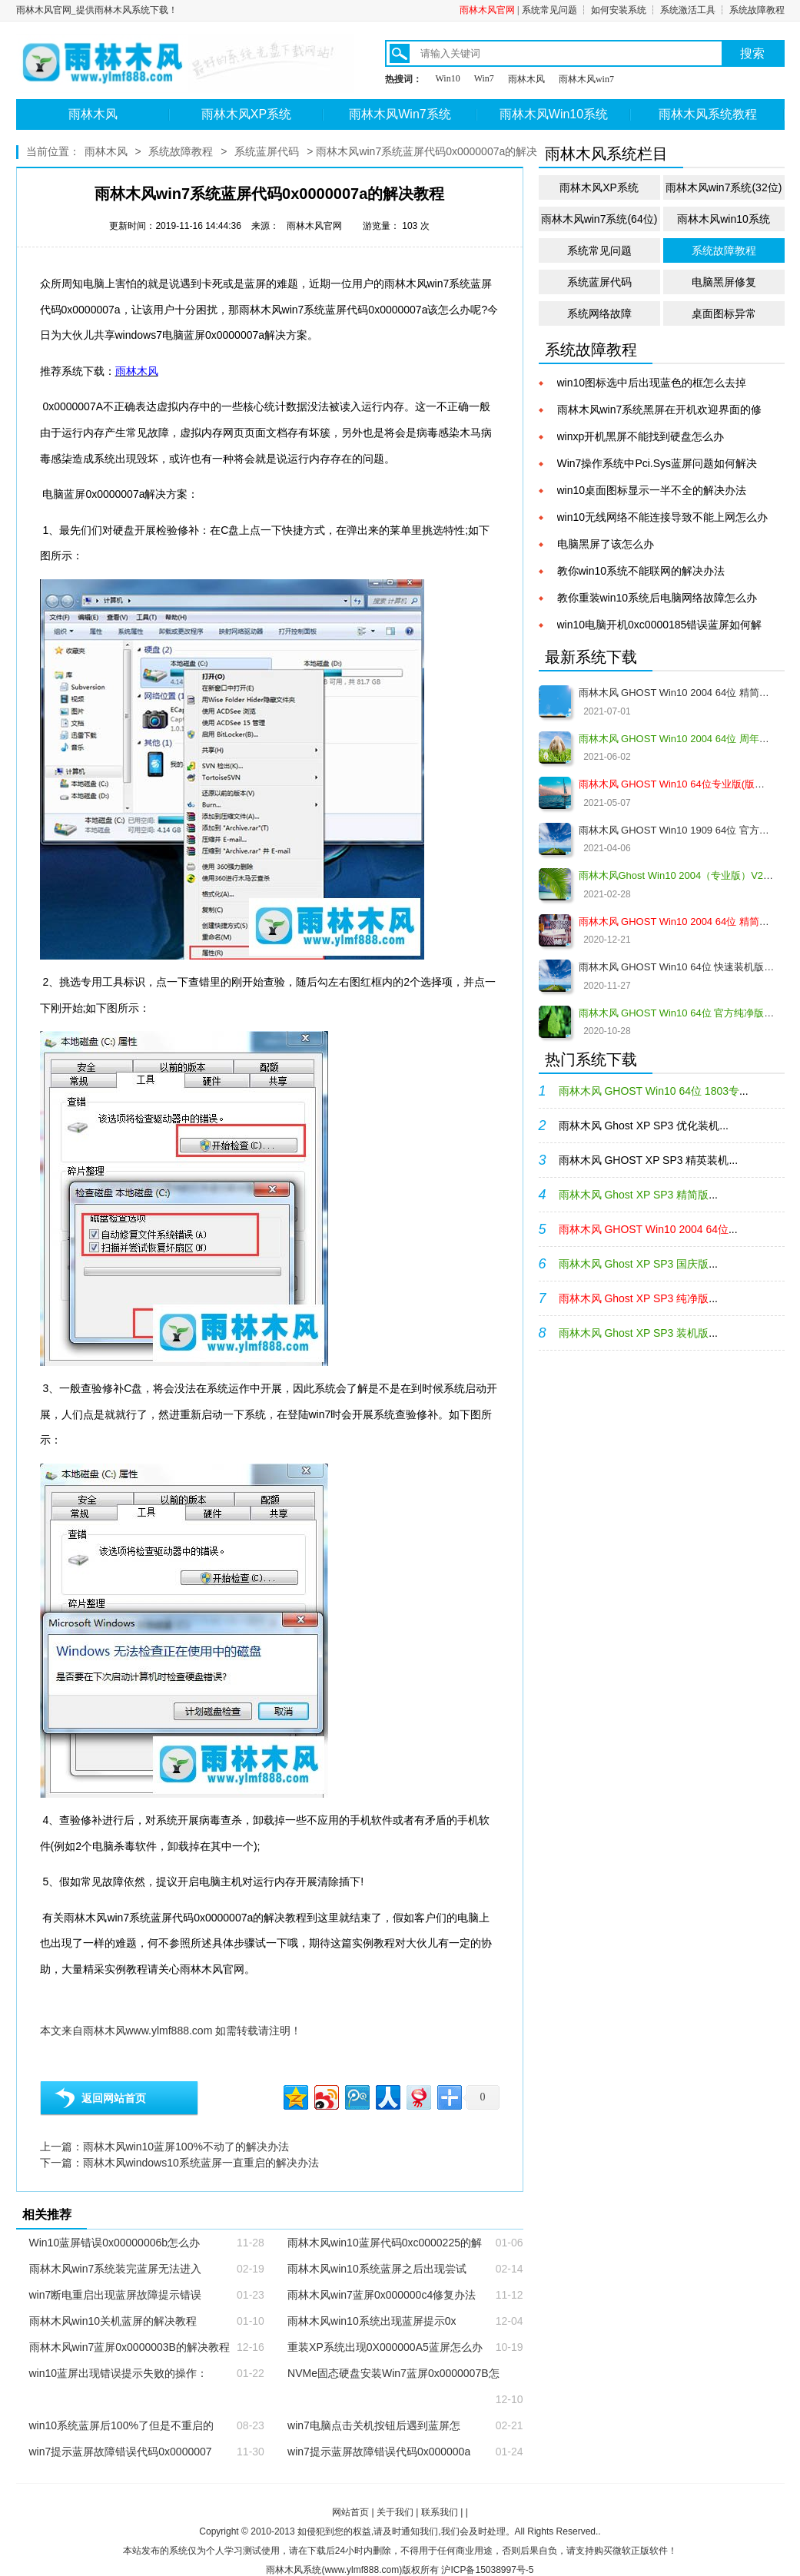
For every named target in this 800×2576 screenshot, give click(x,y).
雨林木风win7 (586, 79)
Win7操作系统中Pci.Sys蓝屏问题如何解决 (657, 463)
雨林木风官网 (487, 10)
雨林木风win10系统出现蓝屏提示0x (371, 2321)
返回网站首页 (113, 2098)
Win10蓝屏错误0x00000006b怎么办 (115, 2242)
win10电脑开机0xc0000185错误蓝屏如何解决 (659, 625)
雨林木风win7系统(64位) (599, 219)
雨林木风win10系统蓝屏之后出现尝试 (376, 2269)
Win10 (448, 78)
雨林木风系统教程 (708, 114)
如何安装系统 (618, 10)
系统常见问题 (549, 10)
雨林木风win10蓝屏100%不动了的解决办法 (186, 2146)
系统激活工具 (687, 10)
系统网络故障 (599, 313)
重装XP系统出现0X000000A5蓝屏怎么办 (385, 2347)
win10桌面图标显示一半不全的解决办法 (652, 490)
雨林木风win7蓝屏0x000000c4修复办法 (381, 2295)
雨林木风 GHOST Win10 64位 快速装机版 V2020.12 (677, 967)
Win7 (484, 78)
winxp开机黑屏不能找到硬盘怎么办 (641, 436)
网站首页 (350, 2512)
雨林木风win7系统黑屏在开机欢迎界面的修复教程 (659, 410)
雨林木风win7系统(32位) (724, 187)
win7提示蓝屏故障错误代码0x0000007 (120, 2451)
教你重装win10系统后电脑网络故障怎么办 (657, 598)
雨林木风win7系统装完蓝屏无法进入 (115, 2269)
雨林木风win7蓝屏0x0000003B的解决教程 (129, 2347)
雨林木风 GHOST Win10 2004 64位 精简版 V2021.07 (677, 692)
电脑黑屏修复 (724, 282)
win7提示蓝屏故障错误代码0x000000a (378, 2451)
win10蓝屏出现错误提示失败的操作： (118, 2373)
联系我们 (439, 2512)
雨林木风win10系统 (723, 219)
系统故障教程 (757, 10)
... (654, 1091)
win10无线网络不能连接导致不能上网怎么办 (662, 517)
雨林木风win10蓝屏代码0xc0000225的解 (384, 2242)
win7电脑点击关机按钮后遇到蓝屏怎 (373, 2425)
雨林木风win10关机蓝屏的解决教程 (113, 2321)
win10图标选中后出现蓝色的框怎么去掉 (652, 382)
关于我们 (395, 2512)
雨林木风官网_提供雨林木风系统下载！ (97, 10)
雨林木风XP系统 (246, 114)
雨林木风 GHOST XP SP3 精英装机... (649, 1160)
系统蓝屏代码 (266, 151)
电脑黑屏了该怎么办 (605, 544)
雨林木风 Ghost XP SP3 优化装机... (644, 1125)
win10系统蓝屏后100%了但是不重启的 (121, 2425)
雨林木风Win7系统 (399, 114)
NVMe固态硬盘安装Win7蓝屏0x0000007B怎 (393, 2373)
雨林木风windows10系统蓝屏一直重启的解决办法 (201, 2163)
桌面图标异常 (724, 313)
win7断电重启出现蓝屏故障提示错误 (115, 2295)
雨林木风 (526, 79)
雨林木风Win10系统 (554, 114)
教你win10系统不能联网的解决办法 (641, 571)
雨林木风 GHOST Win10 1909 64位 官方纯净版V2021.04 (677, 830)
